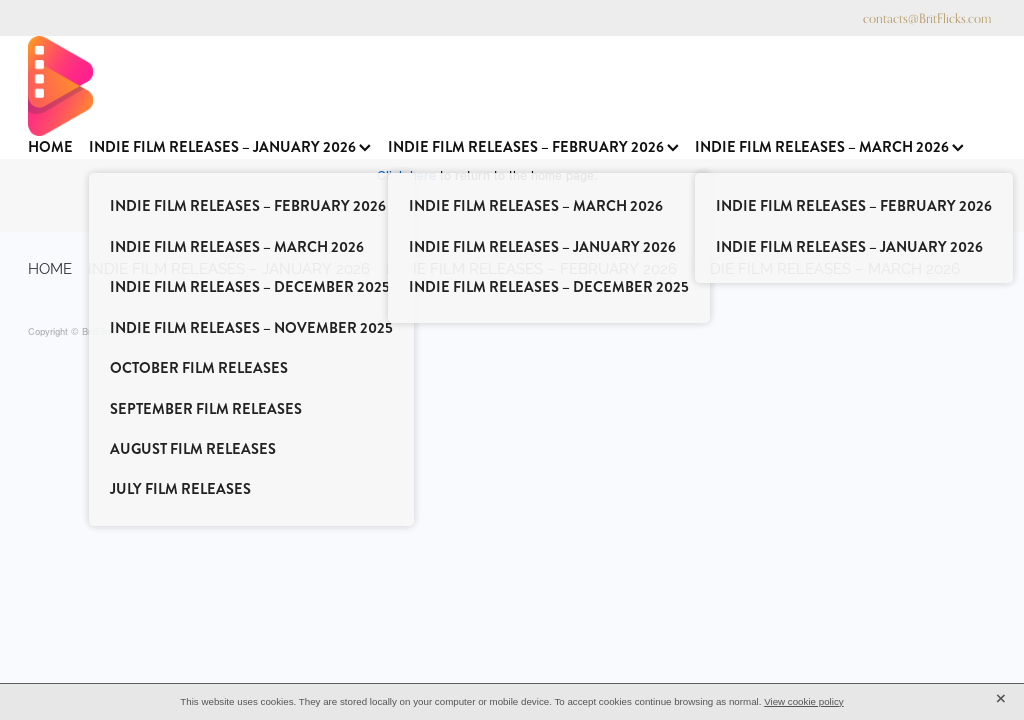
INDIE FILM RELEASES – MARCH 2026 (829, 147)
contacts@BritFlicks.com (927, 18)
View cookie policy (804, 701)
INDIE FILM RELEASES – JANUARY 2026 (230, 147)
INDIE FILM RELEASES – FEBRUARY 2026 (533, 147)
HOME (50, 147)
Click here (406, 176)
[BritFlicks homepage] (502, 86)
